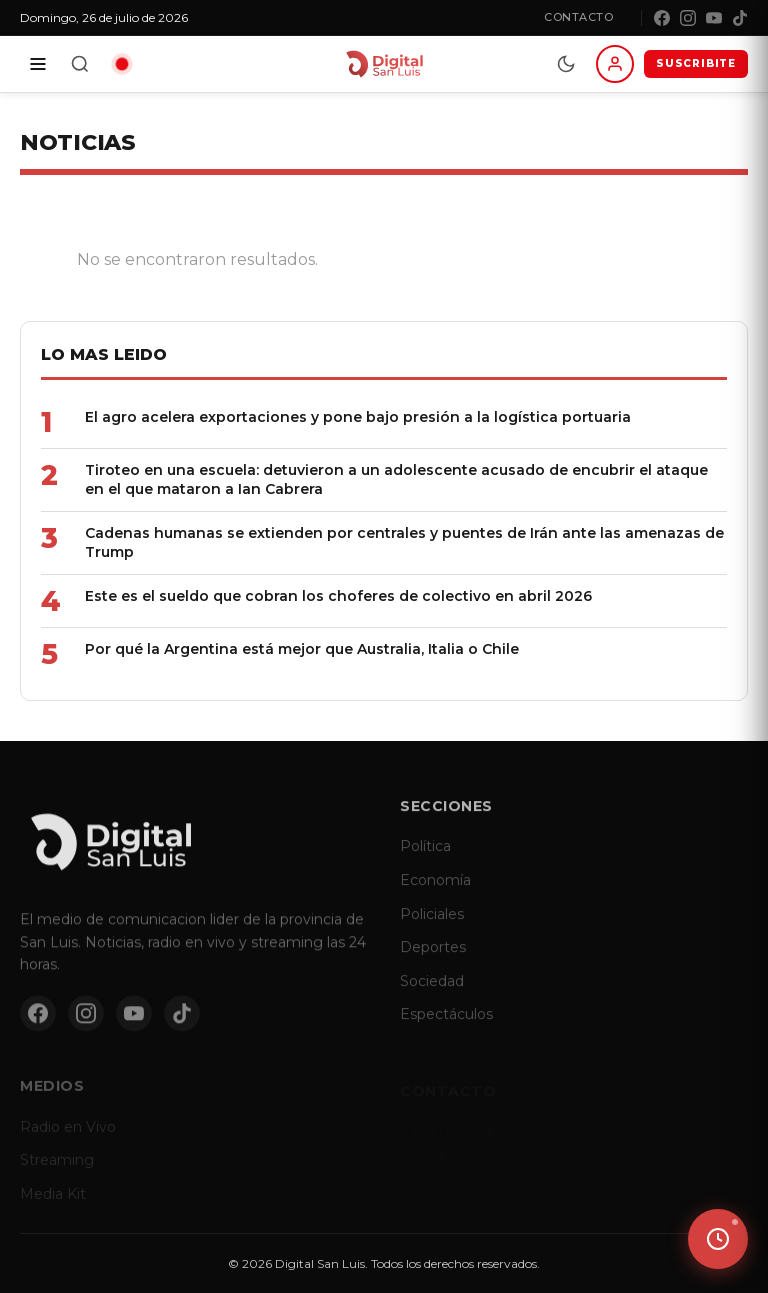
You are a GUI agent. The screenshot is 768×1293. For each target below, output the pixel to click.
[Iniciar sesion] (615, 64)
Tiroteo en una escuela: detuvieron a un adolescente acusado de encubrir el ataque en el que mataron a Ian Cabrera (396, 479)
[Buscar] (80, 64)
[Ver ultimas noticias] (718, 1239)
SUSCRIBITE (696, 63)
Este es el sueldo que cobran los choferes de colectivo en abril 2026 (338, 596)
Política (425, 859)
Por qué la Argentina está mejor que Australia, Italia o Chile (302, 649)
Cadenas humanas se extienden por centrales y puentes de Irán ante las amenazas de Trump (404, 542)
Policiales (432, 926)
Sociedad (432, 993)
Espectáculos (446, 1027)
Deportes (433, 959)
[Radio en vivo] (122, 64)
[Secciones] (38, 64)
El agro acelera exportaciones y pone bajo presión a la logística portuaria (358, 417)
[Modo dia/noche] (566, 64)
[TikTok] (740, 18)
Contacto (578, 17)
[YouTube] (714, 18)
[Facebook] (662, 18)
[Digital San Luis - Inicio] (383, 64)
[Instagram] (688, 18)
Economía (435, 892)
